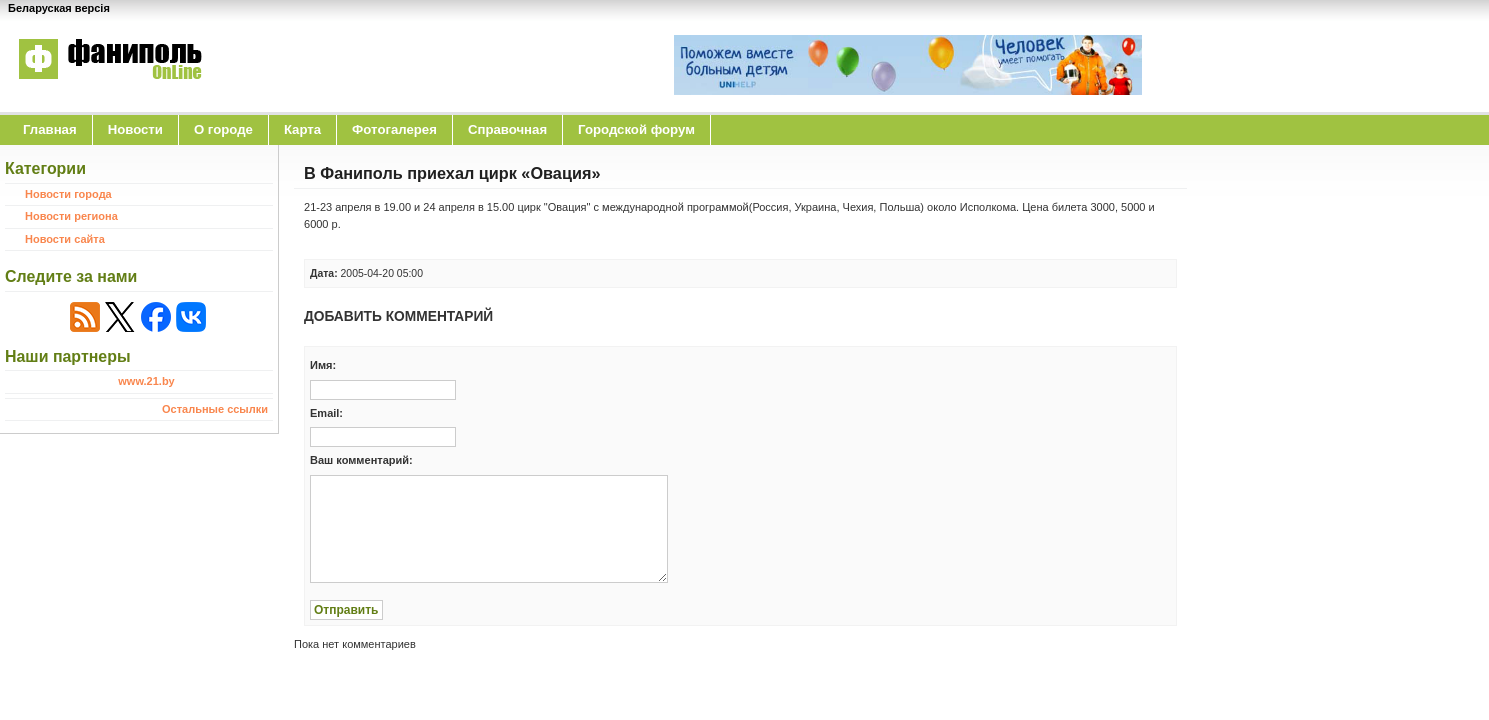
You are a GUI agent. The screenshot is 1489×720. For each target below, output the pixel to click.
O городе (223, 129)
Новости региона (71, 216)
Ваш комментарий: (361, 460)
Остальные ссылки (215, 409)
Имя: (323, 365)
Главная (50, 129)
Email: (326, 413)
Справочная (507, 129)
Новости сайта (65, 239)
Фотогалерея (394, 129)
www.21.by (146, 381)
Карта (302, 129)
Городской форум (636, 129)
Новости (135, 129)
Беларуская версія (59, 8)
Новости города (68, 194)
